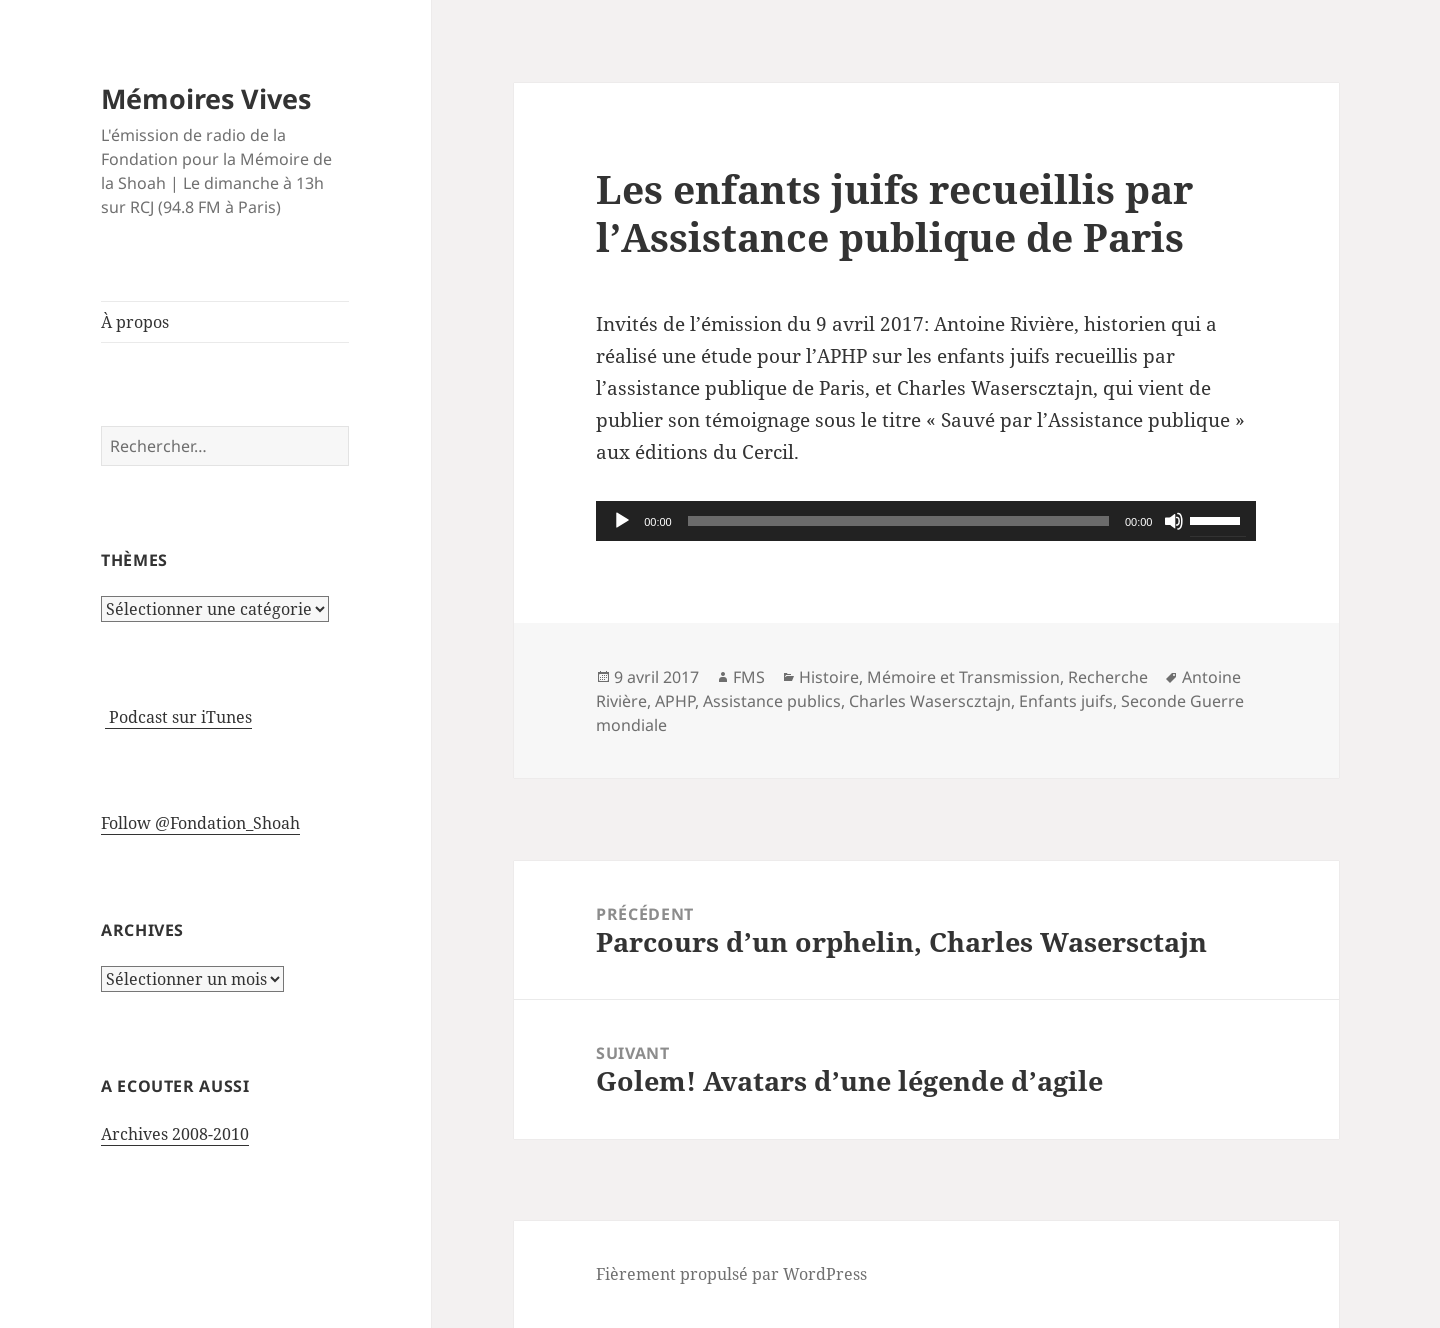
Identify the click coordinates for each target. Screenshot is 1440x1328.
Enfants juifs (1066, 701)
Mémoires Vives (206, 98)
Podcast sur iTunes (178, 717)
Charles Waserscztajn (930, 701)
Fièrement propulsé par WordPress (731, 1274)
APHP (675, 701)
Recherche (1108, 677)
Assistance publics (772, 701)
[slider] (898, 521)
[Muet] (1174, 521)
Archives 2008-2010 (175, 1134)
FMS (749, 677)
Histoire (829, 677)
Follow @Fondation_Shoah (200, 823)
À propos (135, 322)
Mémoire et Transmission (963, 677)
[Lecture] (622, 521)
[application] (926, 521)
